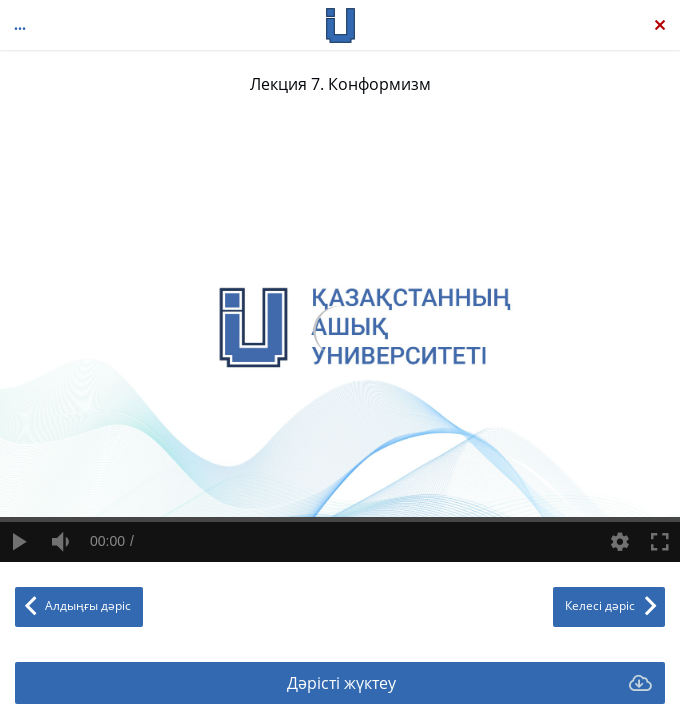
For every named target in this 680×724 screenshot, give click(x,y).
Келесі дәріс (600, 605)
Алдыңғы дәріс (88, 605)
